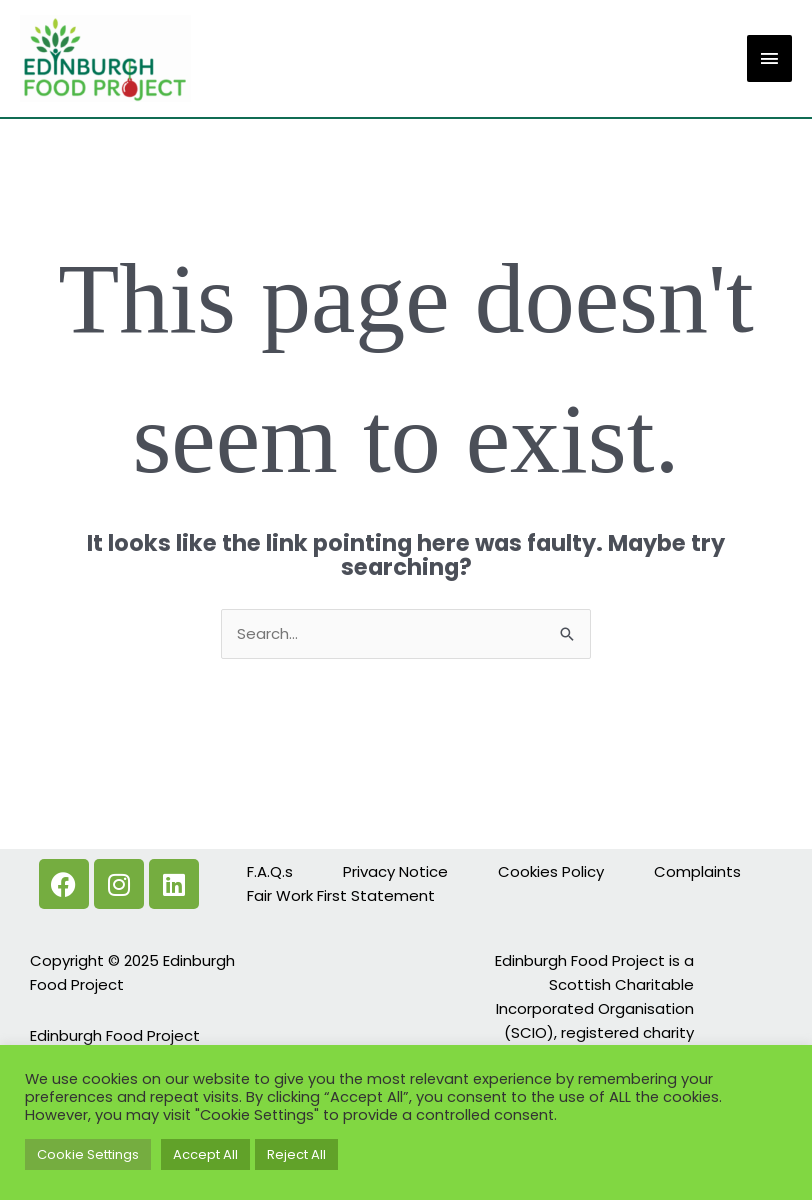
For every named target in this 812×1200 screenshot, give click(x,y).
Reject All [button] (296, 1154)
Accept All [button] (205, 1154)
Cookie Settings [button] (88, 1154)
